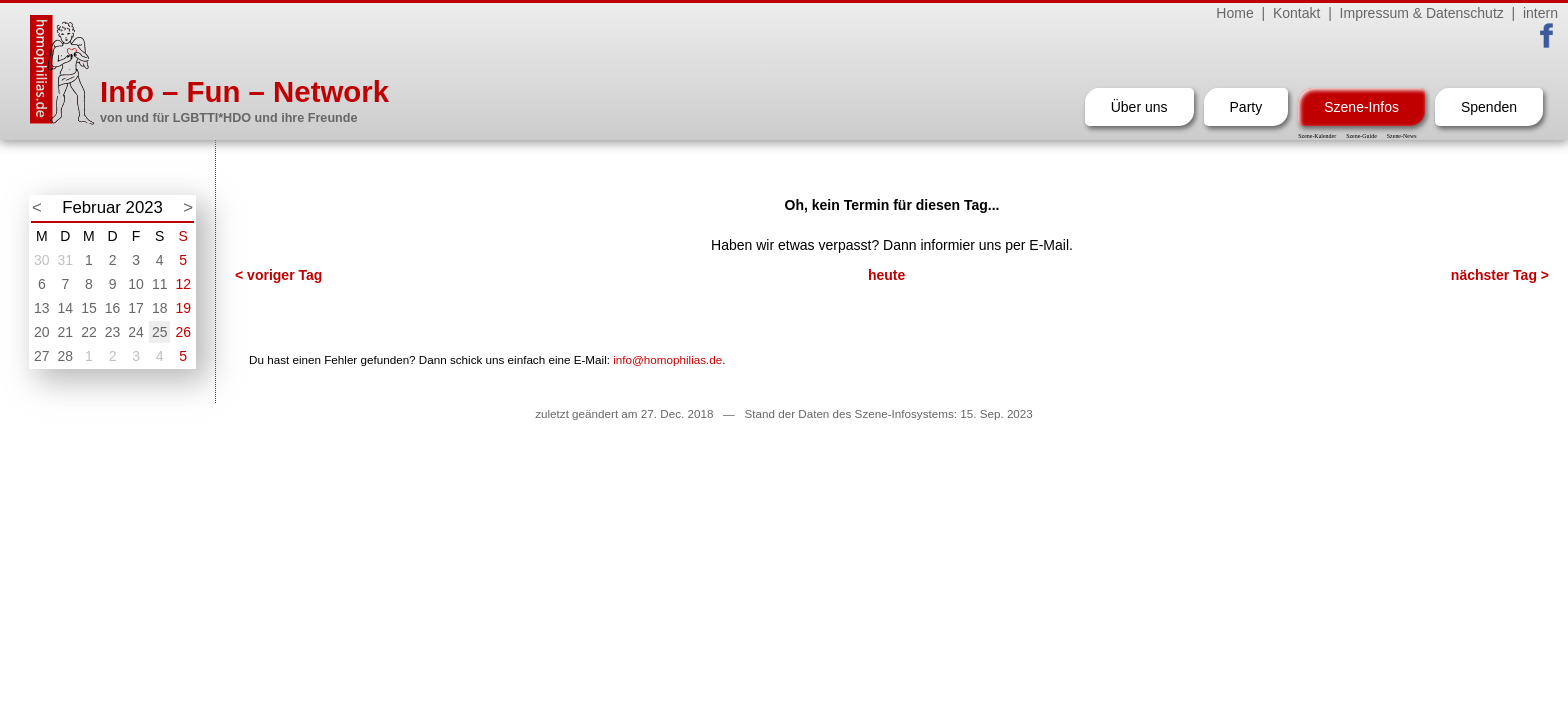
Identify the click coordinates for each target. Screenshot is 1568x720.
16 (113, 308)
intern (1540, 13)
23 (113, 332)
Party (1246, 107)
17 (136, 308)
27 (42, 356)
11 (160, 284)
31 (66, 260)
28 (66, 356)
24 (136, 332)
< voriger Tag (278, 275)
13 (42, 308)
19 (183, 308)
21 (66, 332)
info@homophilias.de (667, 359)
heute (886, 275)
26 (183, 332)
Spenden (1489, 107)
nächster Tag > (1500, 275)
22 (89, 332)
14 (66, 308)
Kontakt (1296, 13)
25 (160, 332)
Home (1234, 13)
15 (89, 308)
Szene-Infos (1361, 107)
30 (42, 260)
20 (42, 332)
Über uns (1139, 107)
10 (136, 284)
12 (183, 284)
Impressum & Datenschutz (1422, 13)
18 (160, 308)
